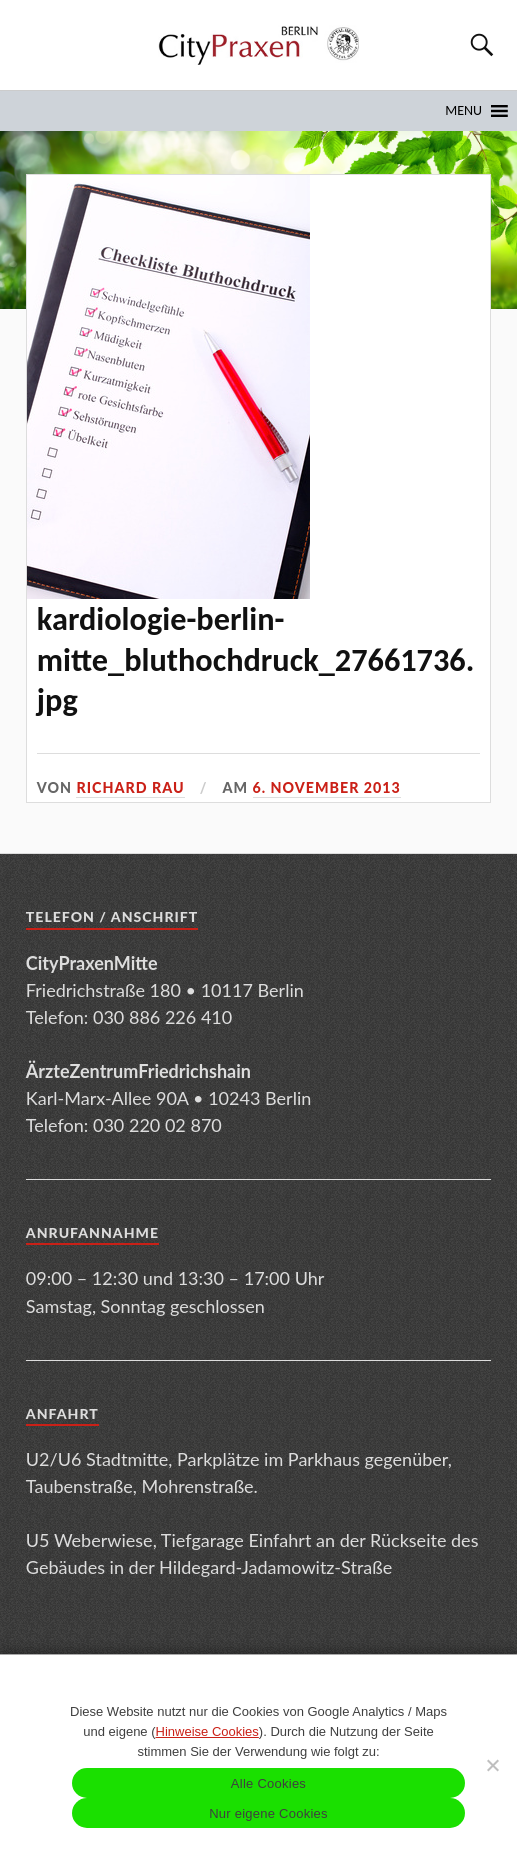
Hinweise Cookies (207, 1731)
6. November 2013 (327, 787)
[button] (463, 111)
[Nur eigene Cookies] (492, 1765)
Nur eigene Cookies (268, 1813)
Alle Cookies (268, 1783)
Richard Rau (130, 787)
